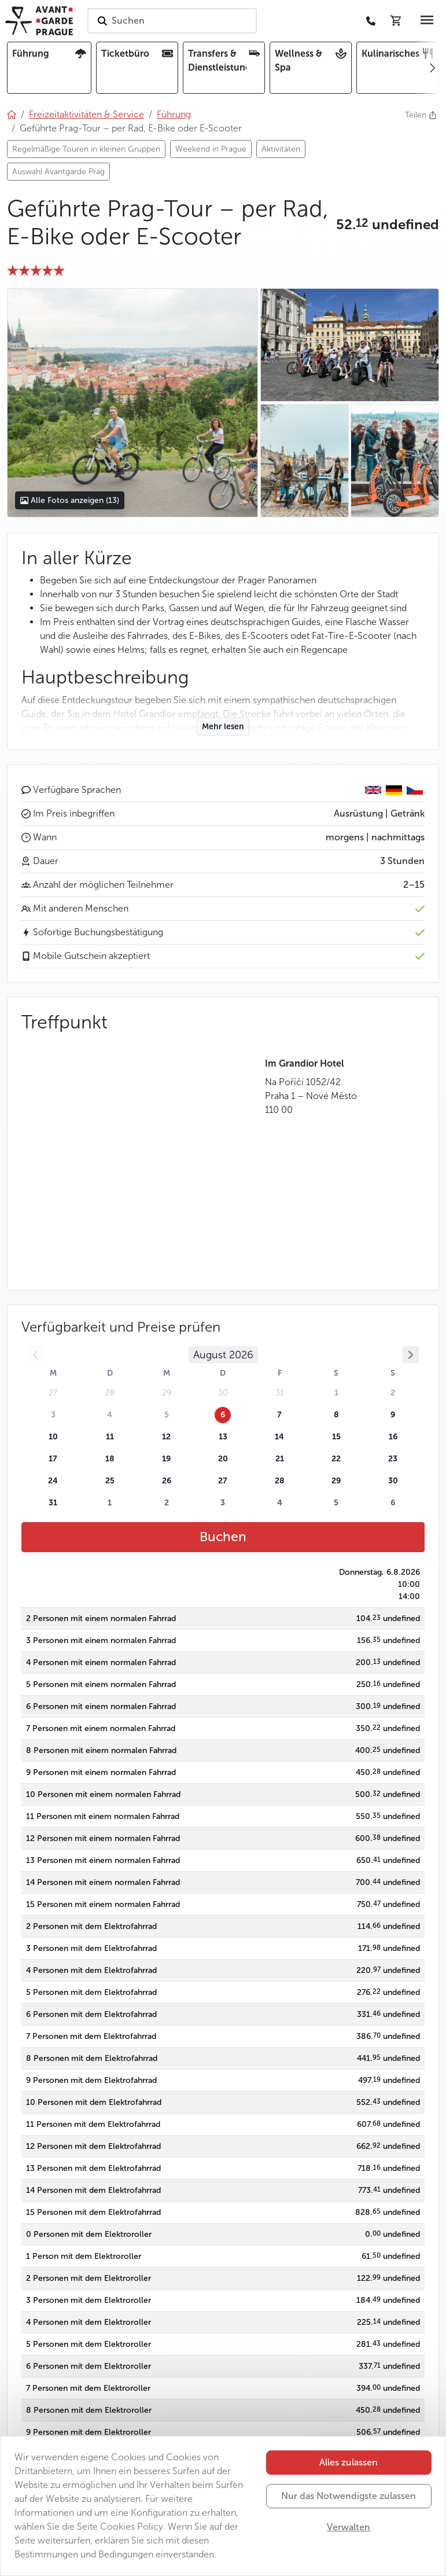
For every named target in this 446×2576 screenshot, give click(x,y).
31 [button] (53, 1503)
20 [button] (223, 1459)
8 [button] (336, 1415)
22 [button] (336, 1459)
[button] (387, 224)
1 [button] (336, 1393)
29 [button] (336, 1481)
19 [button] (166, 1459)
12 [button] (166, 1437)
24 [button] (53, 1481)
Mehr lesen (223, 727)
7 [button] (279, 1415)
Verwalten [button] (348, 2527)
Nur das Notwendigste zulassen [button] (348, 2495)
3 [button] (53, 1415)
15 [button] (336, 1437)
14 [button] (279, 1437)
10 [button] (53, 1437)
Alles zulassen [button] (348, 2462)
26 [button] (166, 1481)
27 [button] (222, 1481)
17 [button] (53, 1459)
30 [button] (393, 1481)
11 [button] (110, 1437)
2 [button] (392, 1393)
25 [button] (110, 1481)
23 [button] (392, 1459)
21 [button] (279, 1459)
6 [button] (222, 1415)
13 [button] (223, 1437)
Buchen (223, 1537)
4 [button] (109, 1415)
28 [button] (280, 1481)
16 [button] (393, 1437)
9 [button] (392, 1415)
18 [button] (110, 1459)
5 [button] (166, 1415)
